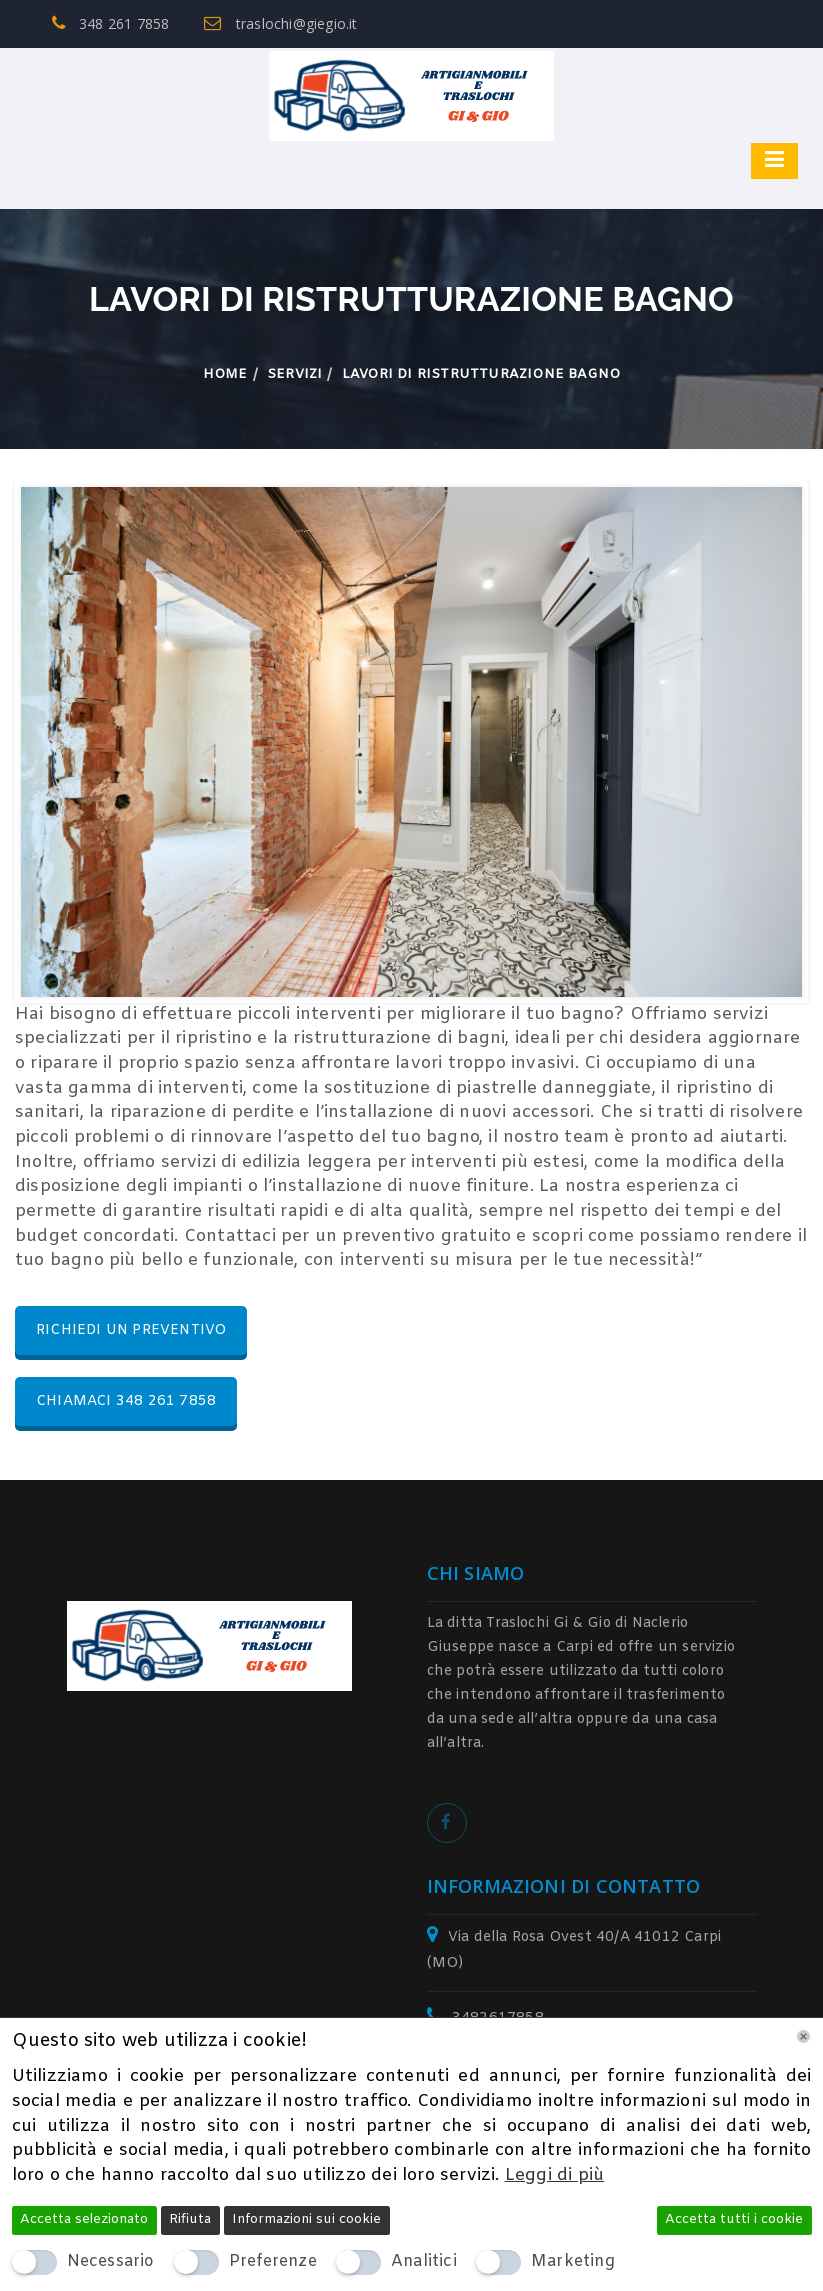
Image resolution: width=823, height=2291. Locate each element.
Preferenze (273, 2261)
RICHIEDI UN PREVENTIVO (131, 1330)
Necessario (111, 2261)
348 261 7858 (111, 23)
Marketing (573, 2261)
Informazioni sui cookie (306, 2219)
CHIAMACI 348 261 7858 (126, 1401)
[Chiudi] (803, 2036)
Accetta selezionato (84, 2219)
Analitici (424, 2261)
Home (225, 374)
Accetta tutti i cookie (734, 2219)
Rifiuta (190, 2219)
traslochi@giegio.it (280, 23)
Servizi (294, 374)
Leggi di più (554, 2175)
